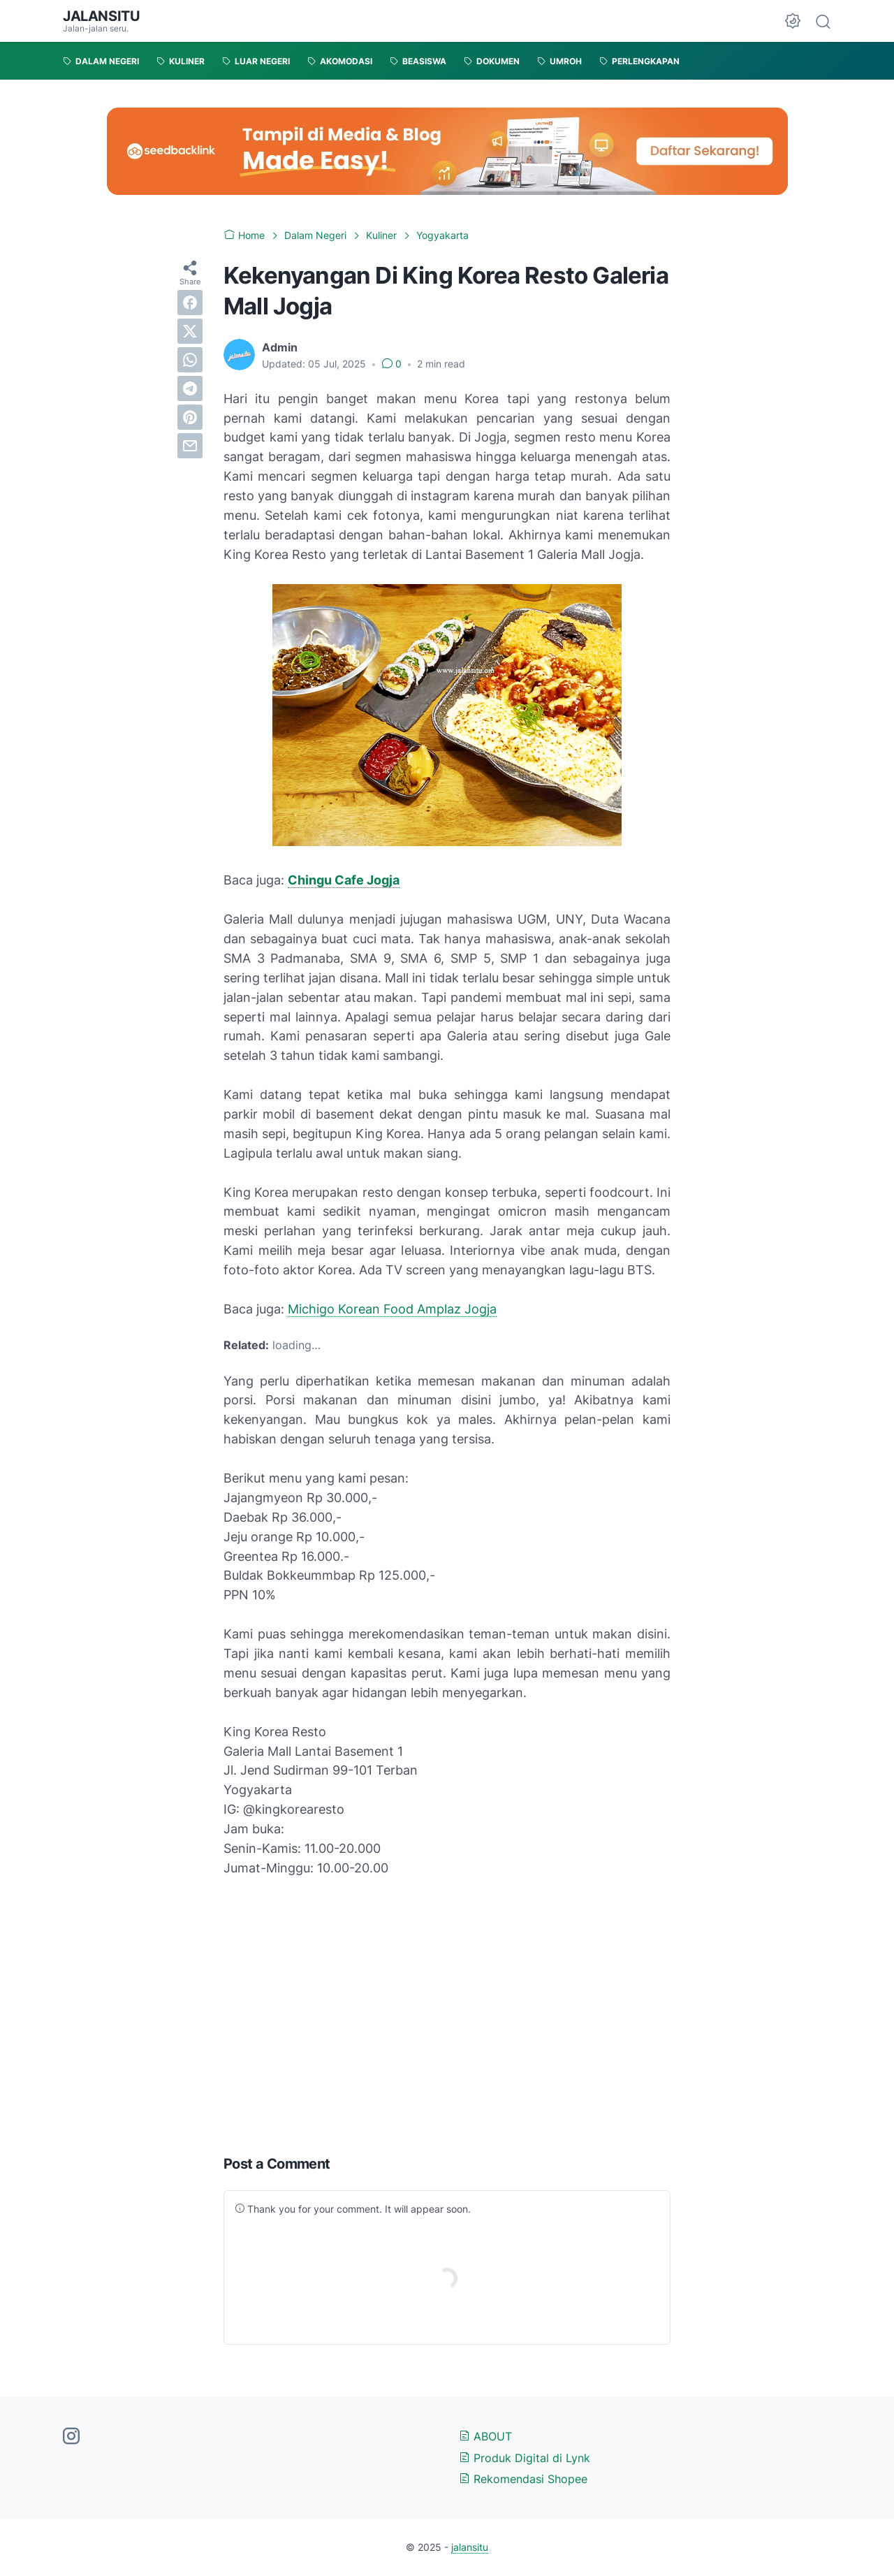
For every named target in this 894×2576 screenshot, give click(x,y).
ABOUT (485, 2436)
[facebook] (190, 302)
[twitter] (190, 331)
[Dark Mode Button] (792, 21)
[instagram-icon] (71, 2437)
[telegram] (190, 388)
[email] (190, 445)
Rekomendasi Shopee (523, 2479)
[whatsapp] (190, 359)
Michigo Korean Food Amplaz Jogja (392, 1309)
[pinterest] (190, 417)
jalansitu (101, 16)
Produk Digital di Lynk (524, 2458)
